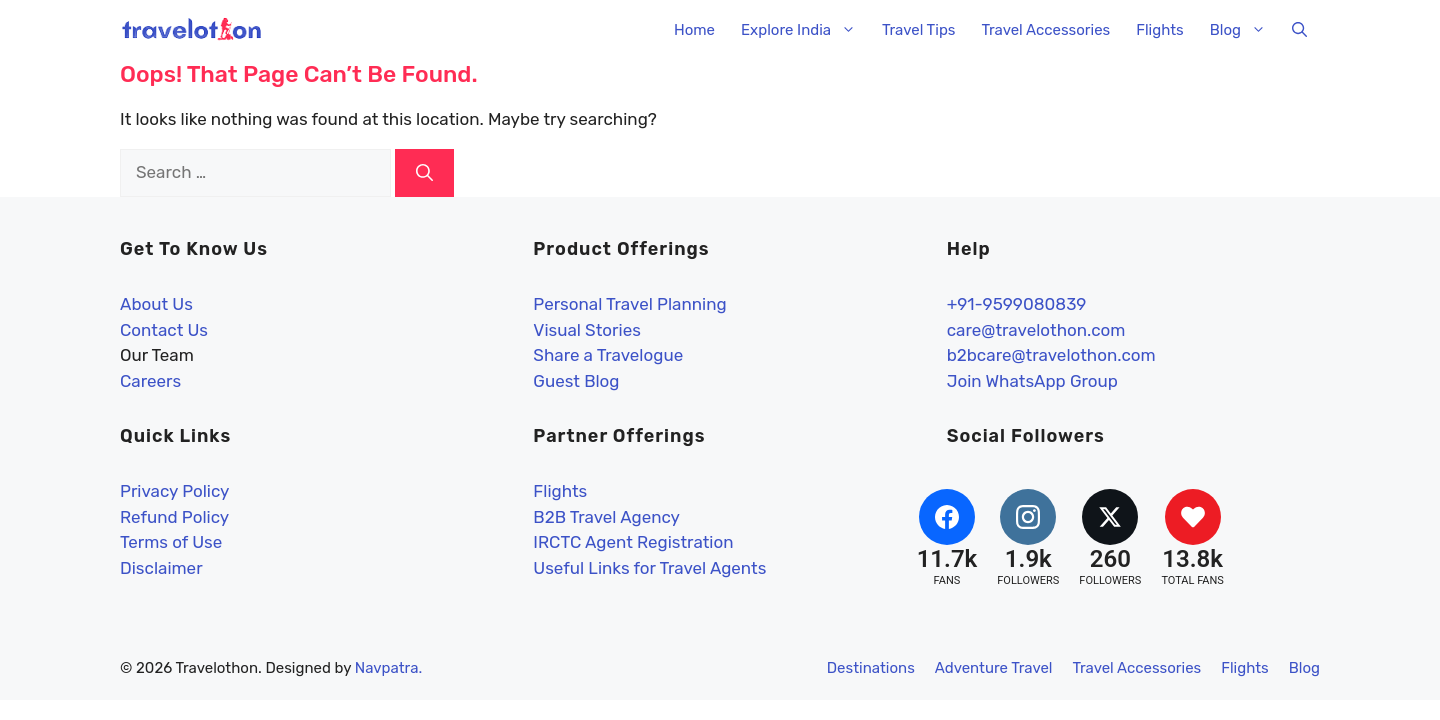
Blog (1244, 30)
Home (694, 30)
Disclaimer (161, 568)
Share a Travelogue (608, 355)
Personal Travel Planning (629, 304)
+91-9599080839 (1017, 304)
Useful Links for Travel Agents (649, 568)
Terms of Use (171, 542)
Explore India (805, 30)
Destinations (871, 668)
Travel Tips (918, 30)
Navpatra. (389, 668)
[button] (1299, 30)
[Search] (424, 173)
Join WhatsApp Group (1032, 381)
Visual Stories (587, 330)
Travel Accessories (1045, 30)
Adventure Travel (994, 668)
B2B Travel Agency (606, 517)
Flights (1160, 30)
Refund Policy (174, 517)
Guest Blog (576, 381)
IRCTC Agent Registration (633, 542)
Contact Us (164, 330)
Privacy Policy (174, 491)
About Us (156, 304)
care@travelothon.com (1036, 330)
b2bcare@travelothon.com (1051, 355)
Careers (150, 381)
